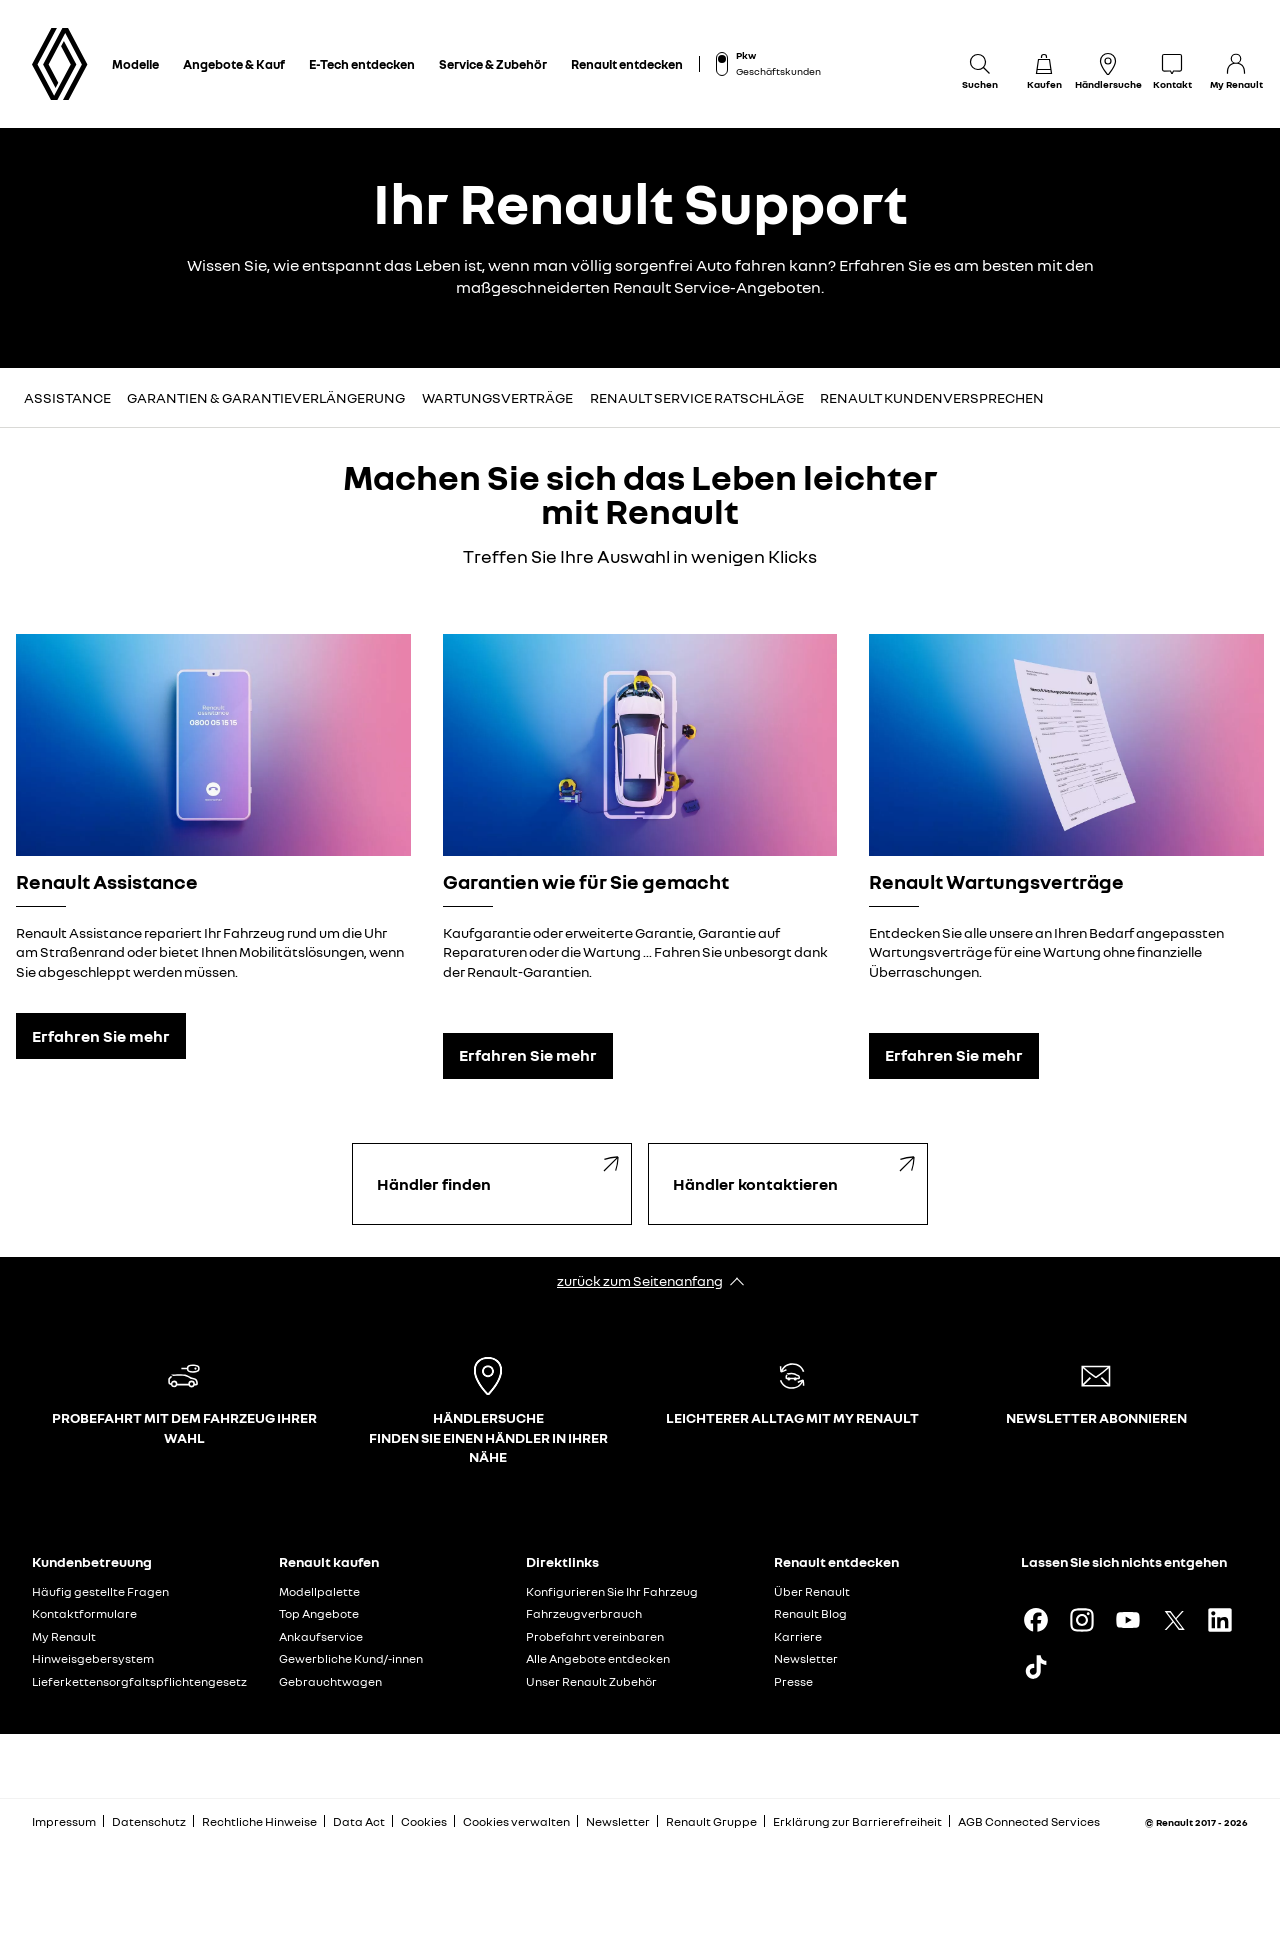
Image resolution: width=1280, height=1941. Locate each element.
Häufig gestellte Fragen (100, 1591)
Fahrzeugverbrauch (584, 1613)
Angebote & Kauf (234, 64)
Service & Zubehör (493, 64)
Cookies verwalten (516, 1822)
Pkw (746, 55)
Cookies (424, 1821)
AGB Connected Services (1029, 1821)
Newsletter (806, 1658)
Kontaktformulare (84, 1613)
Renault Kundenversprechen (932, 397)
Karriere (798, 1636)
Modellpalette (319, 1591)
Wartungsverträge (497, 397)
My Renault (64, 1636)
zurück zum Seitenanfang (640, 1280)
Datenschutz (149, 1821)
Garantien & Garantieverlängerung (266, 397)
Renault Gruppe (711, 1821)
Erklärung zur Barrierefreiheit (857, 1821)
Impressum (64, 1821)
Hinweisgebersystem (93, 1658)
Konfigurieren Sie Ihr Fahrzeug (612, 1591)
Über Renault (812, 1591)
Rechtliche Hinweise (259, 1821)
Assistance (67, 397)
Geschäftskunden (778, 71)
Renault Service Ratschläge (697, 397)
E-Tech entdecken (362, 64)
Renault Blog (810, 1613)
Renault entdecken (627, 64)
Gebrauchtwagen (330, 1681)
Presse (793, 1681)
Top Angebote (319, 1613)
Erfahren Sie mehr (101, 1036)
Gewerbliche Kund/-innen (351, 1658)
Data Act (359, 1821)
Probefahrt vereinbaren (595, 1636)
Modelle (135, 64)
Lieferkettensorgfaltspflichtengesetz (139, 1681)
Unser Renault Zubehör (591, 1681)
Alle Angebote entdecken (598, 1658)
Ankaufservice (321, 1636)
